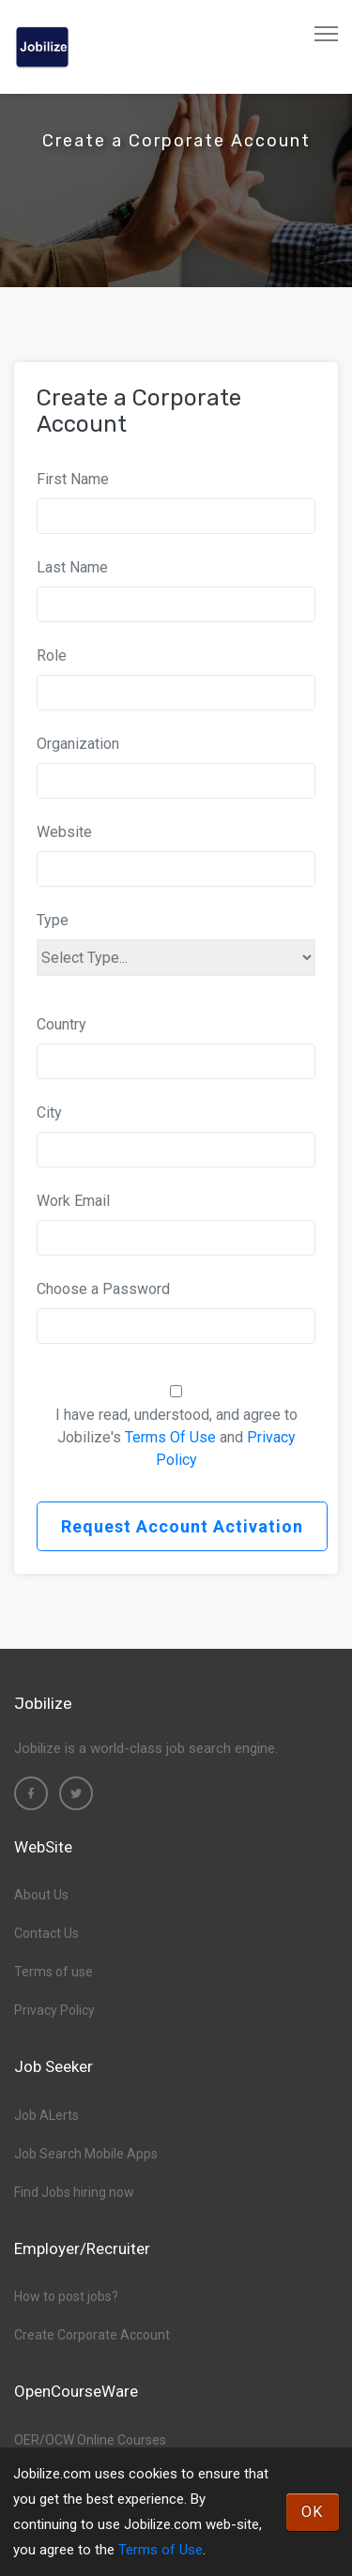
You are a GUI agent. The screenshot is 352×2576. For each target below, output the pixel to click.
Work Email (73, 1201)
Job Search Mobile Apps (86, 2153)
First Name (73, 479)
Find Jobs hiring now (74, 2192)
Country (61, 1024)
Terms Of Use (170, 1437)
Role (52, 655)
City (49, 1112)
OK (312, 2512)
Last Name (72, 567)
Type (53, 920)
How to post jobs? (66, 2296)
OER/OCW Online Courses (90, 2439)
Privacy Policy (54, 2010)
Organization (78, 744)
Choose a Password (103, 1289)
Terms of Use (160, 2549)
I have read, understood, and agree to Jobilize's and (176, 1437)
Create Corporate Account (92, 2334)
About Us (41, 1894)
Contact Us (46, 1933)
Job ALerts (46, 2115)
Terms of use (53, 1971)
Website (64, 832)
